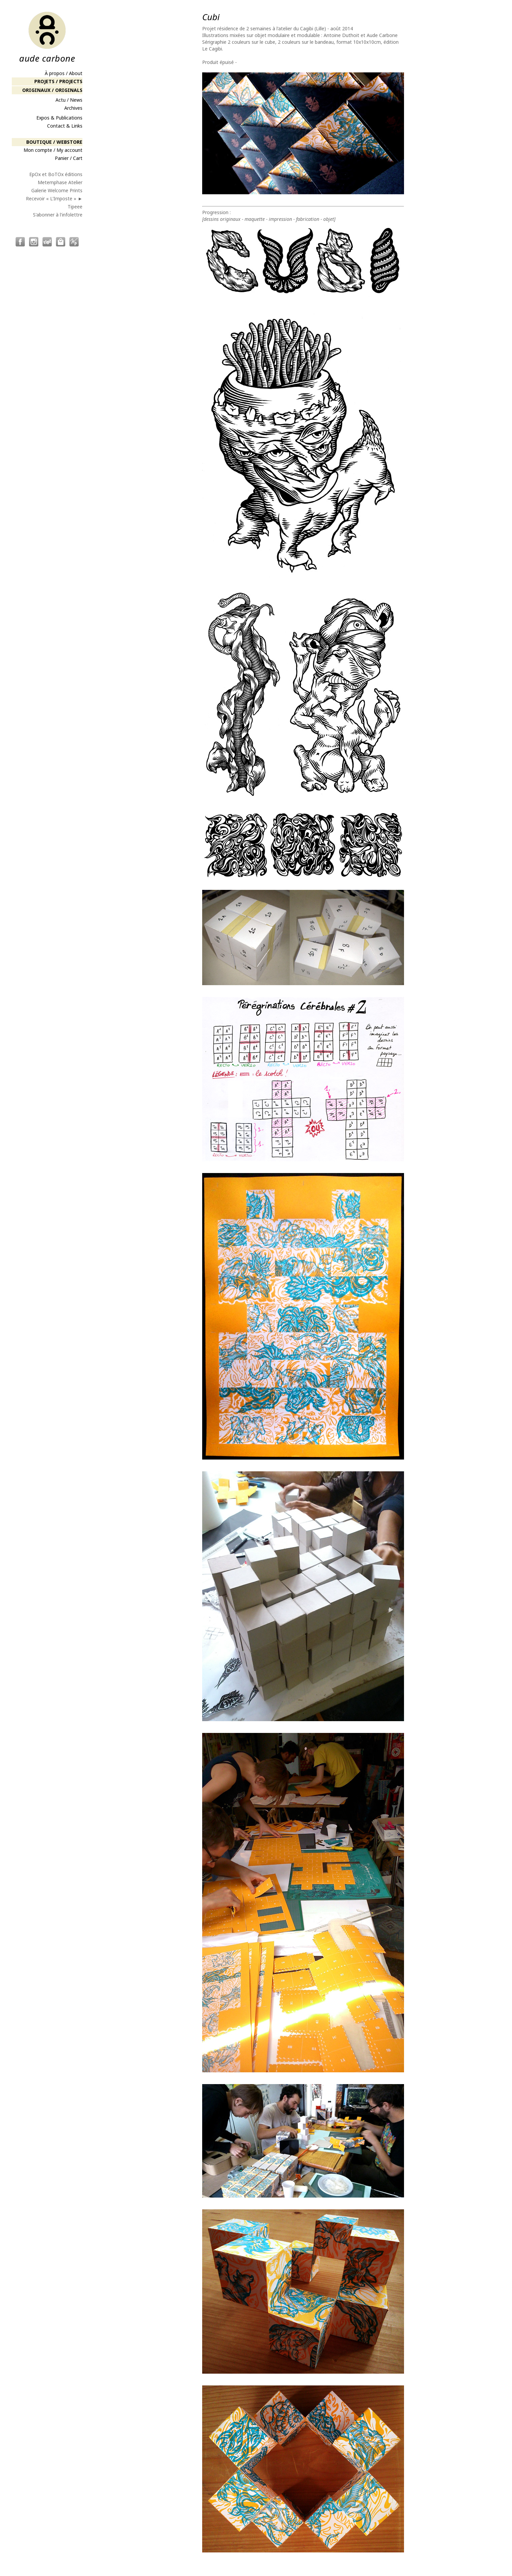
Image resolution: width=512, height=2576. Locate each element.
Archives (73, 108)
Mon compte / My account (53, 150)
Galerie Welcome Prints (56, 190)
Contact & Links (64, 126)
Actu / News (69, 100)
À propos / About (63, 73)
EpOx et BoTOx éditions (55, 174)
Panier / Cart (68, 158)
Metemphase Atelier (60, 182)
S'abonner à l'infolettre (57, 214)
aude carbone (47, 37)
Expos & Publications (59, 117)
